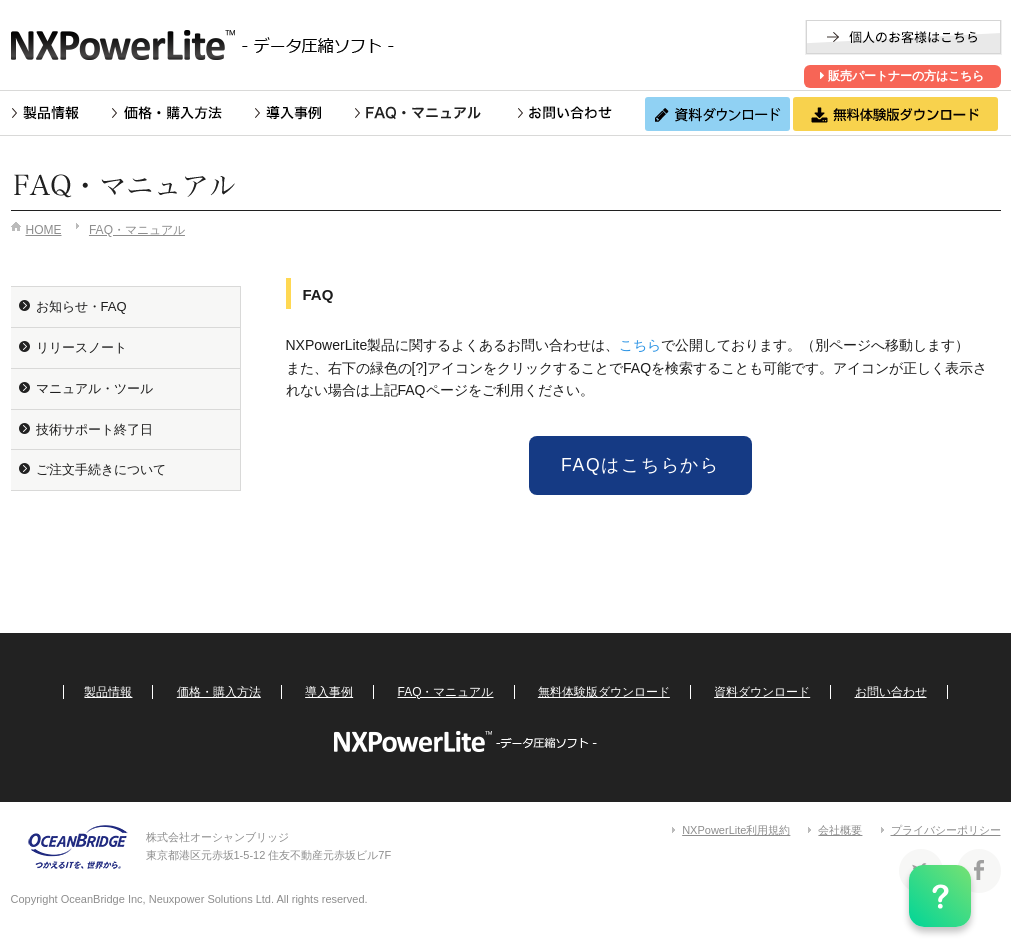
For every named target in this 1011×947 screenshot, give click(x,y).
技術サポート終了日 (94, 429)
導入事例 (289, 113)
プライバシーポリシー (946, 830)
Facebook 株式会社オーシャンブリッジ (979, 871)
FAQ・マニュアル (430, 113)
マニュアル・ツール (94, 388)
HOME (44, 230)
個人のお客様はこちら (903, 37)
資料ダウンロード (762, 692)
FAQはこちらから (640, 465)
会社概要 (840, 830)
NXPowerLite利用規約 (736, 830)
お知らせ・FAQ (81, 306)
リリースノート (81, 347)
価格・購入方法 (167, 113)
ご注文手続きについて (101, 469)
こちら (640, 345)
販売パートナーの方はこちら (902, 76)
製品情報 (46, 113)
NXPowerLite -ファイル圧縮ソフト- (211, 45)
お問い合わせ (564, 113)
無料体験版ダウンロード (604, 692)
